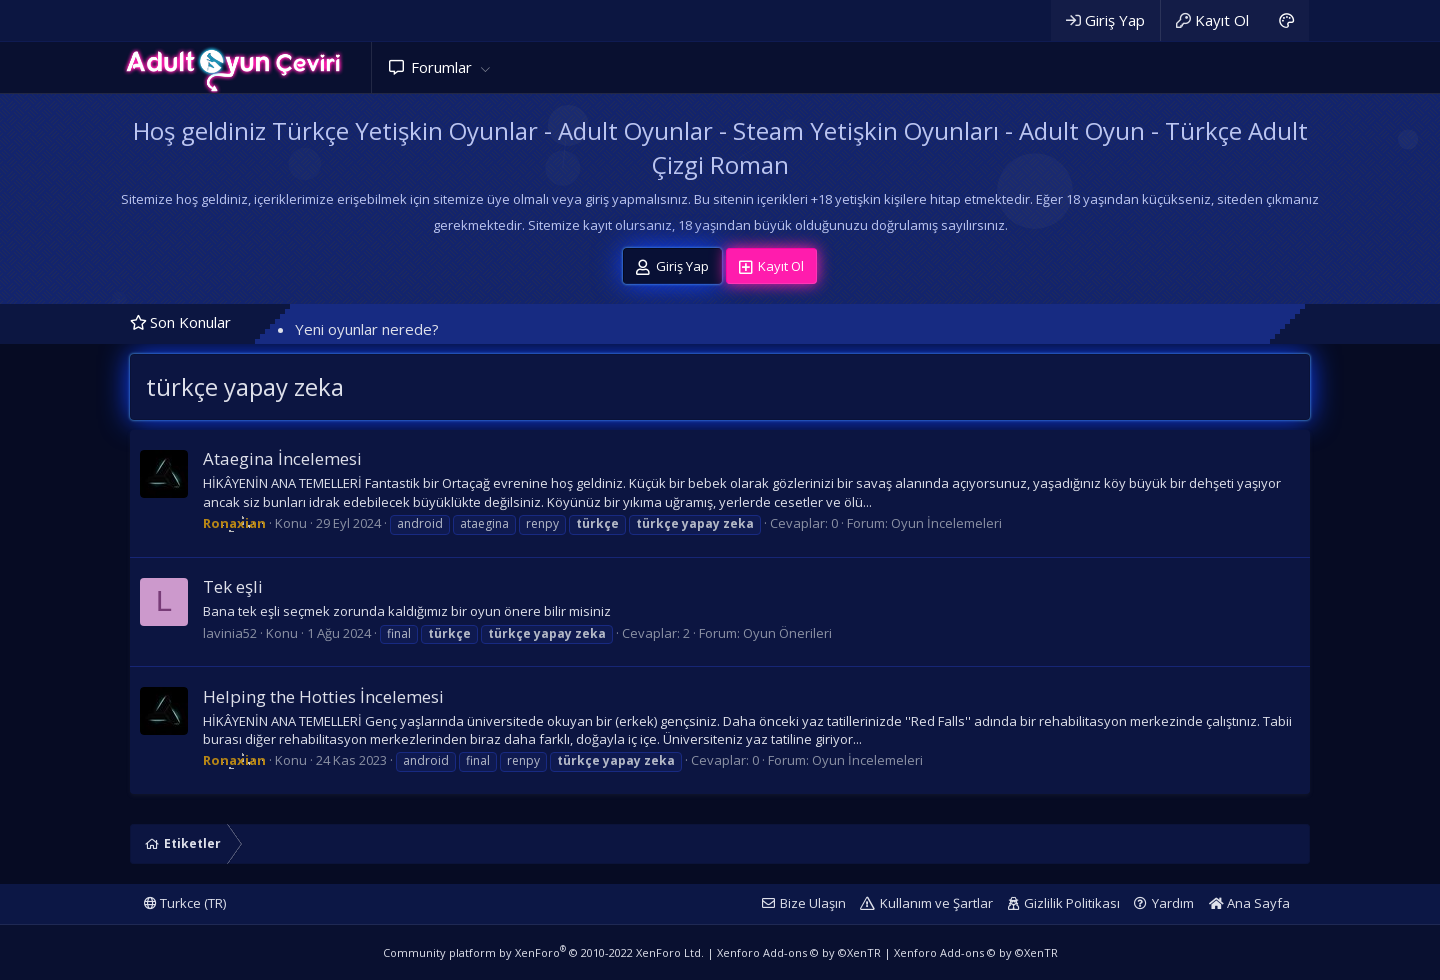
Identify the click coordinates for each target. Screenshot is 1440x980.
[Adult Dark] (1286, 20)
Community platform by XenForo (543, 952)
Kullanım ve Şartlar (936, 903)
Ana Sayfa (1249, 903)
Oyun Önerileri (787, 633)
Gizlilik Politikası (1072, 903)
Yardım (1173, 903)
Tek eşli (233, 586)
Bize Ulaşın (813, 903)
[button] (485, 67)
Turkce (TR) (185, 903)
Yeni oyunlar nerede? (367, 329)
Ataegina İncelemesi (282, 458)
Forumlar (441, 67)
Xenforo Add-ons (799, 952)
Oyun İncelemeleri (946, 523)
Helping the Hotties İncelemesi (323, 696)
